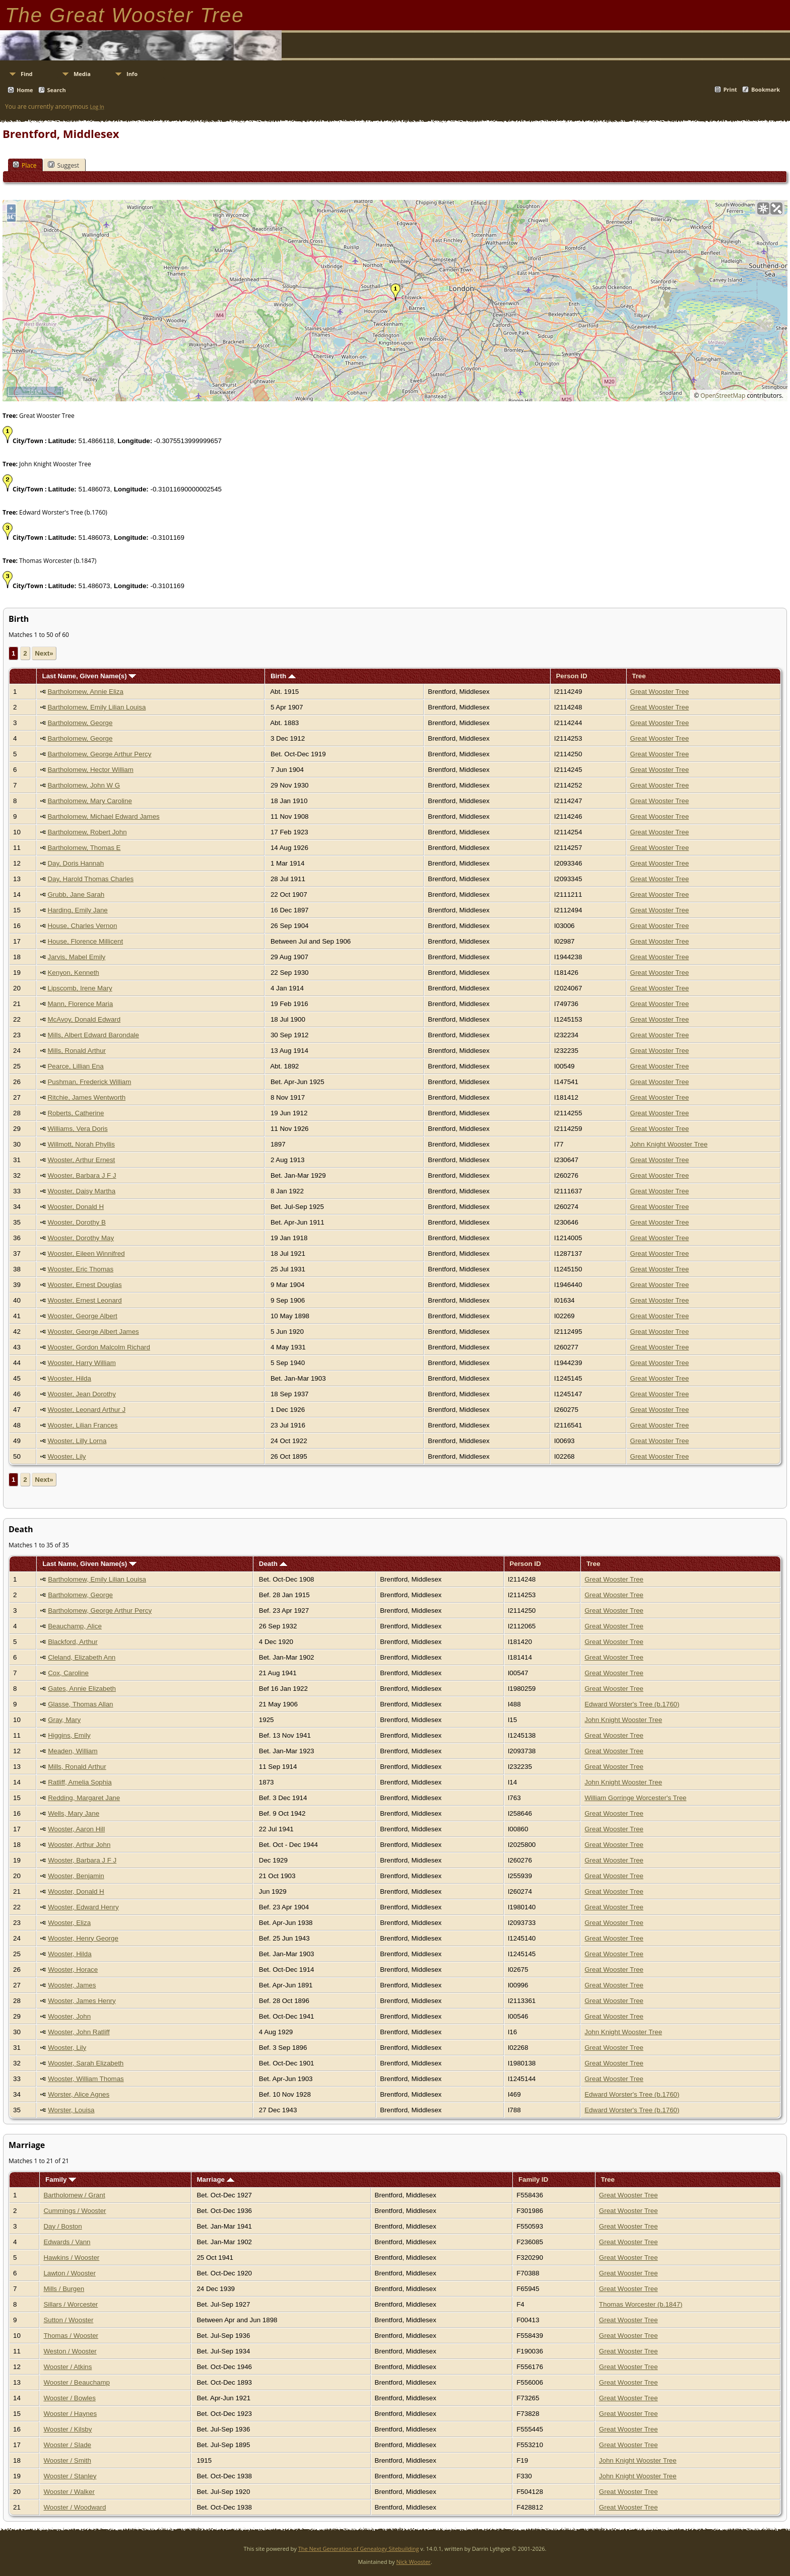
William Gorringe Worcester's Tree (635, 1798)
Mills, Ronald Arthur (76, 1050)
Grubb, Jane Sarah (75, 894)
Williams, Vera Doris (77, 1128)
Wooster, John (69, 2016)
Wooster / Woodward (74, 2507)
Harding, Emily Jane (77, 910)
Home (25, 90)
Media (82, 74)
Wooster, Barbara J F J (81, 1175)
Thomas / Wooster (70, 2335)
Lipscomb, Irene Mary (79, 988)
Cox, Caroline (68, 1673)
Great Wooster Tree (659, 691)
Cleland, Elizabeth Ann (81, 1657)
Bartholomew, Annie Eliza (85, 691)
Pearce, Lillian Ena (75, 1066)
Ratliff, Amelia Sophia (79, 1782)
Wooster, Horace (73, 1969)
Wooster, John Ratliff (79, 2032)
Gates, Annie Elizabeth (82, 1688)
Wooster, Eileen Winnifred (85, 1253)
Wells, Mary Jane (73, 1813)
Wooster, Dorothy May (80, 1238)
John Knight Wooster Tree (669, 1144)
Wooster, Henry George (83, 1938)
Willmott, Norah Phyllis (80, 1144)
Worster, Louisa (71, 2110)
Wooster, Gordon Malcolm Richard (98, 1347)
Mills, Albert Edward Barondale (93, 1035)
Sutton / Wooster (68, 2320)
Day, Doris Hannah (75, 863)
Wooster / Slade (67, 2445)
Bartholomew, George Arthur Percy (99, 754)
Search (56, 90)
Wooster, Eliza (69, 1922)
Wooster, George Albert (82, 1316)
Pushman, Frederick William (89, 1082)
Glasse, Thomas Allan (80, 1704)
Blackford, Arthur (73, 1641)
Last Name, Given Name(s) (89, 676)
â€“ (11, 217)
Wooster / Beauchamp (76, 2382)
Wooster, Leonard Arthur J (86, 1409)
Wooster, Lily (66, 1456)
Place (24, 165)
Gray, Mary (64, 1720)
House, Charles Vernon (82, 925)
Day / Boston (62, 2226)
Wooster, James (72, 1985)
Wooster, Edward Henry (83, 1907)
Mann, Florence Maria (80, 1004)
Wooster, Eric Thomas (80, 1269)
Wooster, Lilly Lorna (76, 1441)
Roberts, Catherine (75, 1113)
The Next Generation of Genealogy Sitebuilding (358, 2548)
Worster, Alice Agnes (78, 2094)
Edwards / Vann (66, 2242)
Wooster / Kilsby (67, 2429)
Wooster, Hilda (69, 1378)
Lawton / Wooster (69, 2273)
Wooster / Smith (67, 2460)
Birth (283, 676)
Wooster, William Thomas (86, 2079)
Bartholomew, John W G (83, 785)
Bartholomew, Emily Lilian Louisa (96, 707)
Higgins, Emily (69, 1735)
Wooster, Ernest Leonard (84, 1300)
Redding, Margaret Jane (84, 1798)
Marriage (215, 2179)
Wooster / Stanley (69, 2476)
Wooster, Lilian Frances (82, 1425)
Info (132, 74)
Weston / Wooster (69, 2351)
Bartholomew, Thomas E (83, 847)
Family (60, 2179)
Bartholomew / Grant (74, 2195)
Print (730, 89)
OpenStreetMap (722, 395)
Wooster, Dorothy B (76, 1222)
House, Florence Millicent (85, 941)
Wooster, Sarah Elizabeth (85, 2063)
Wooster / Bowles (69, 2398)
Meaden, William (73, 1751)
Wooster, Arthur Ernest (81, 1160)
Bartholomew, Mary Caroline (89, 801)
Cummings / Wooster (74, 2210)
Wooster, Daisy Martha (81, 1191)
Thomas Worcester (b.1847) (641, 2304)
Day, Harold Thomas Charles (90, 879)
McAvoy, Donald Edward (83, 1019)
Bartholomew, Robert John (86, 832)
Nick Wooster (413, 2561)
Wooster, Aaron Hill (76, 1829)
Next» (44, 653)
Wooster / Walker (68, 2491)
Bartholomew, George (79, 723)
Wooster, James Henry (82, 2001)
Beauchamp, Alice (75, 1626)
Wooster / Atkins (67, 2367)
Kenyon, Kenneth (73, 972)
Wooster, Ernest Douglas (84, 1285)
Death (273, 1563)
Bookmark (765, 89)
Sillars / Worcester (70, 2304)
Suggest (63, 165)
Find (27, 74)
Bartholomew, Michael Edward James (103, 816)
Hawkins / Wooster (71, 2257)
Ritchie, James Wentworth (86, 1097)
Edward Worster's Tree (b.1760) (631, 1704)
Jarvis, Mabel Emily (76, 957)
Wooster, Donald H (75, 1206)
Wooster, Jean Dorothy (81, 1394)
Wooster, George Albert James (93, 1331)
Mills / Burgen (63, 2289)
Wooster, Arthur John (79, 1844)
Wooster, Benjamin (76, 1876)
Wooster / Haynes (70, 2413)
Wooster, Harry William (81, 1363)
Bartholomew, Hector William (90, 769)
